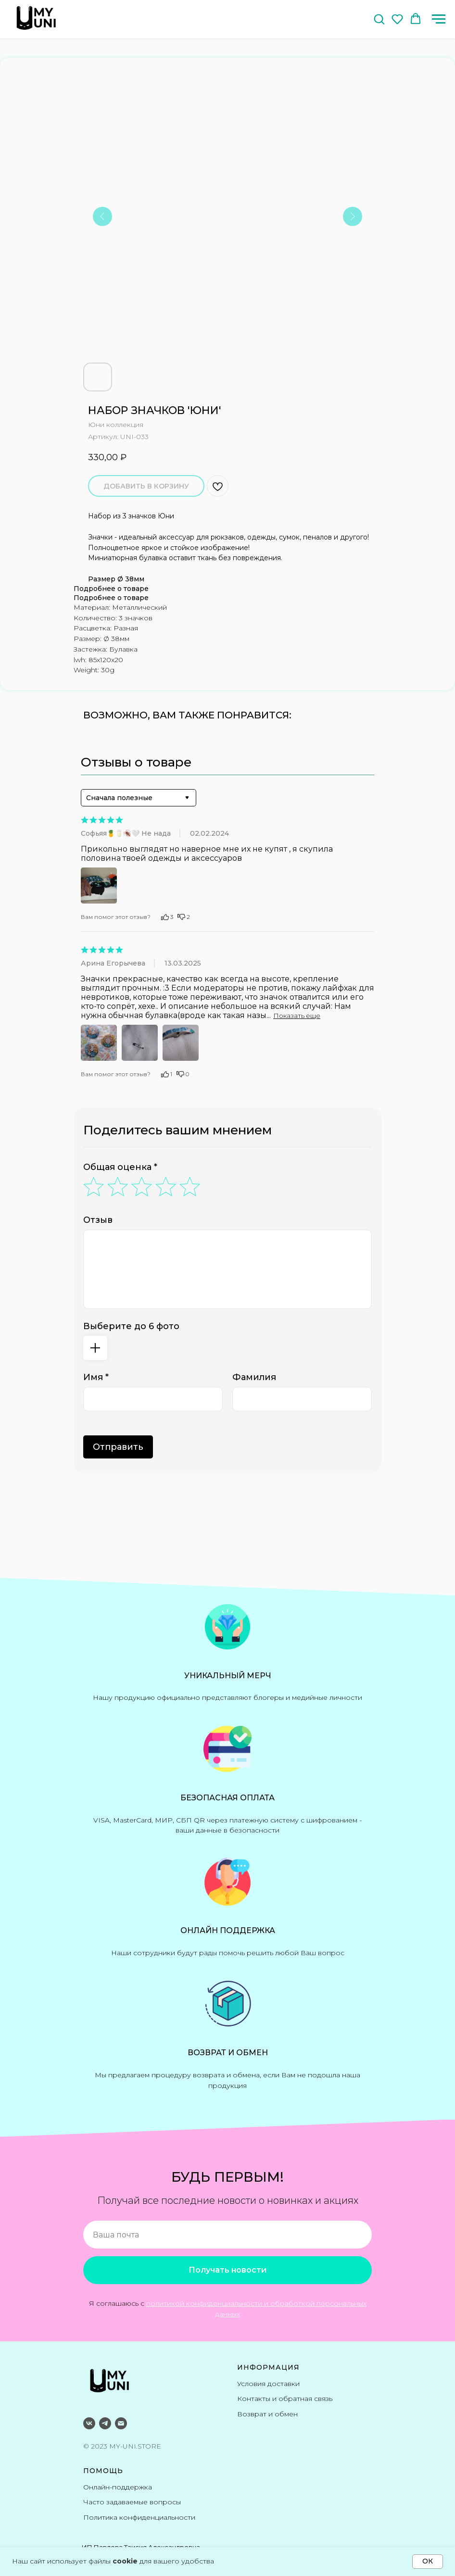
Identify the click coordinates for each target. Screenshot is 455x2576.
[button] (379, 19)
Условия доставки (268, 2383)
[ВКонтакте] (89, 2423)
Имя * (96, 1377)
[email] (121, 2423)
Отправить (118, 1447)
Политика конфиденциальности (139, 2517)
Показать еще (296, 1015)
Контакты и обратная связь (284, 2398)
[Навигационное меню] (438, 19)
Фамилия (254, 1377)
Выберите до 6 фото (131, 1326)
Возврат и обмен (267, 2414)
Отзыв (98, 1220)
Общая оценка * (120, 1167)
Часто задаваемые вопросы (132, 2502)
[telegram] (105, 2423)
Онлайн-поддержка (117, 2487)
